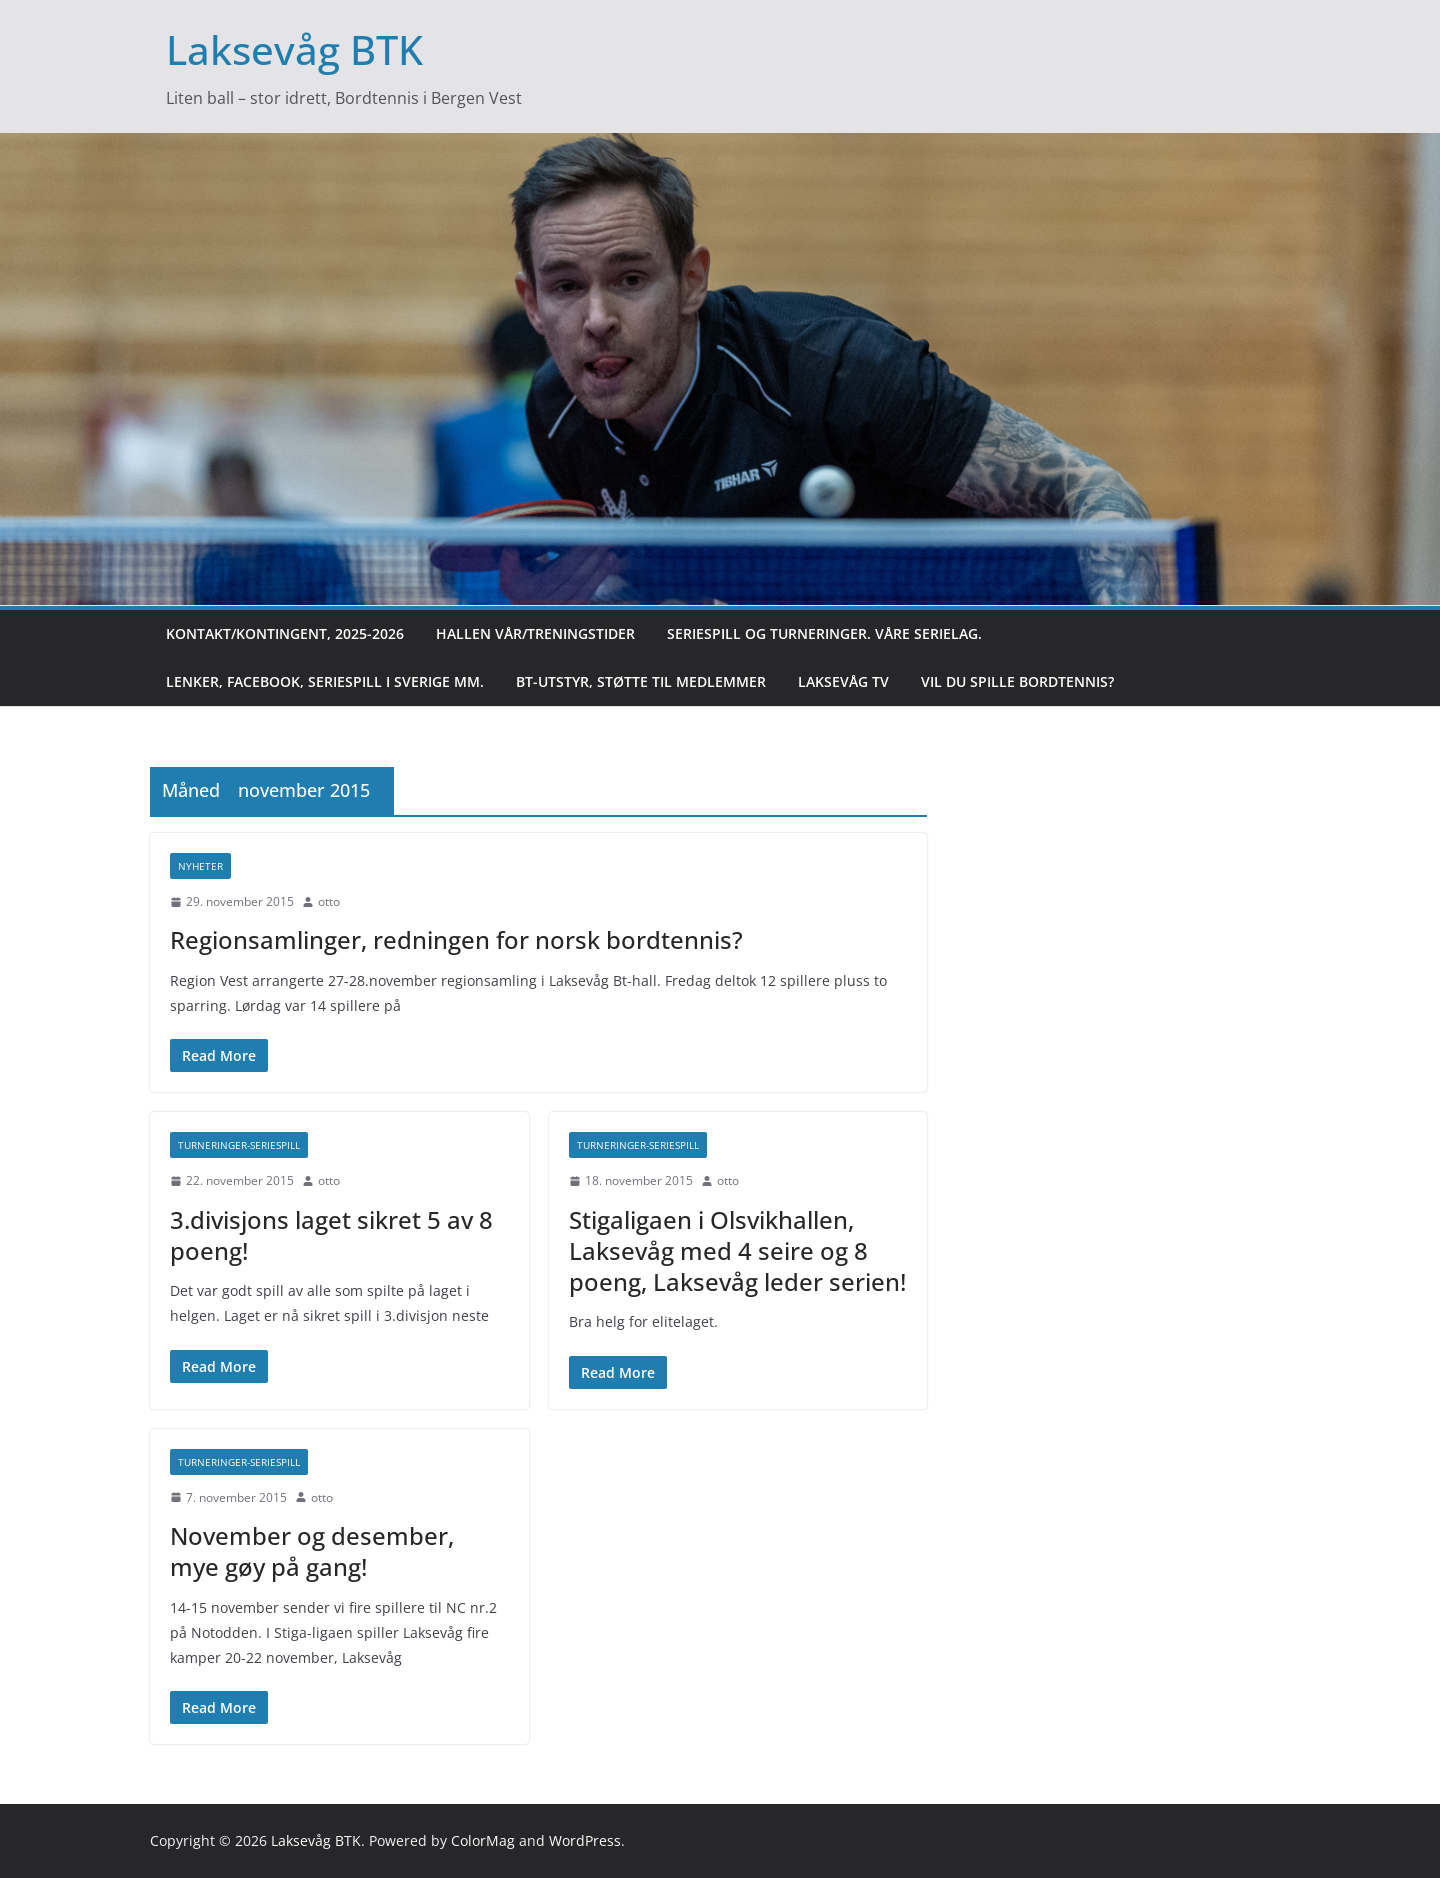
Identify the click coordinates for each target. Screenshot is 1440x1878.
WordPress (585, 1840)
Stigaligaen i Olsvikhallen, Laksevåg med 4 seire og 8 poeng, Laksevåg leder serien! (737, 1250)
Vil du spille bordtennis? (1017, 681)
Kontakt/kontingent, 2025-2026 (285, 633)
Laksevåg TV (843, 681)
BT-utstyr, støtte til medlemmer (641, 681)
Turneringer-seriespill (239, 1145)
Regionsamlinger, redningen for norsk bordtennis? (456, 939)
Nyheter (200, 866)
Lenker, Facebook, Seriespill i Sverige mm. (325, 681)
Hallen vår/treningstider (535, 633)
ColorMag (483, 1840)
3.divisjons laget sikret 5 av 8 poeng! (331, 1235)
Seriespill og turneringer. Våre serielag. (824, 633)
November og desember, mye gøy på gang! (312, 1551)
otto (329, 901)
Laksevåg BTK (294, 49)
